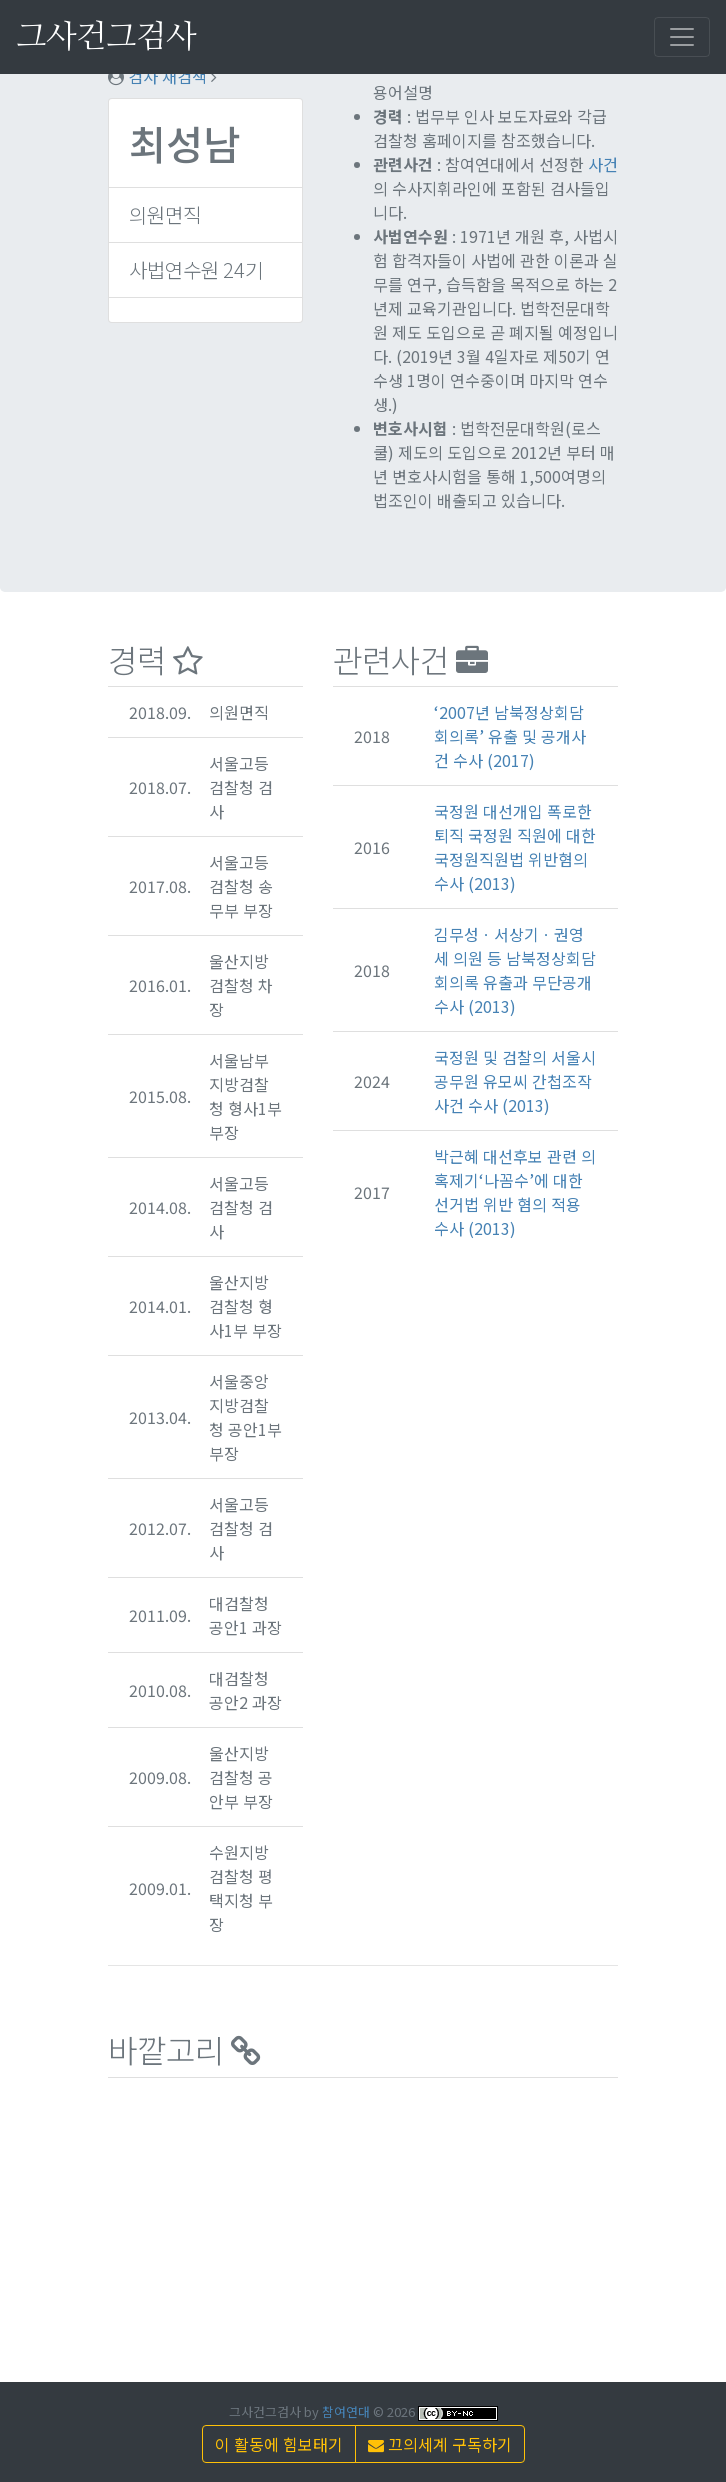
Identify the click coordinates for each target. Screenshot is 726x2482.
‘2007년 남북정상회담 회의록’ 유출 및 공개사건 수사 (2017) (510, 736)
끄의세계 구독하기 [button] (440, 2444)
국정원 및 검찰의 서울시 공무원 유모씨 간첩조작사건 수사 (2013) (515, 1081)
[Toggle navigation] (682, 37)
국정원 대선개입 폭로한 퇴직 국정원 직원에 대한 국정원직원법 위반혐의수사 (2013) (515, 847)
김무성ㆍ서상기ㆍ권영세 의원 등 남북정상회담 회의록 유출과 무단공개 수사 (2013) (515, 970)
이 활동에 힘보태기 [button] (279, 2444)
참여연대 (346, 2411)
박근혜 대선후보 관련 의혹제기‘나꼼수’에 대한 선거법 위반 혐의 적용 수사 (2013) (515, 1192)
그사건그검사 (106, 37)
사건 (603, 164)
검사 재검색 (167, 76)
